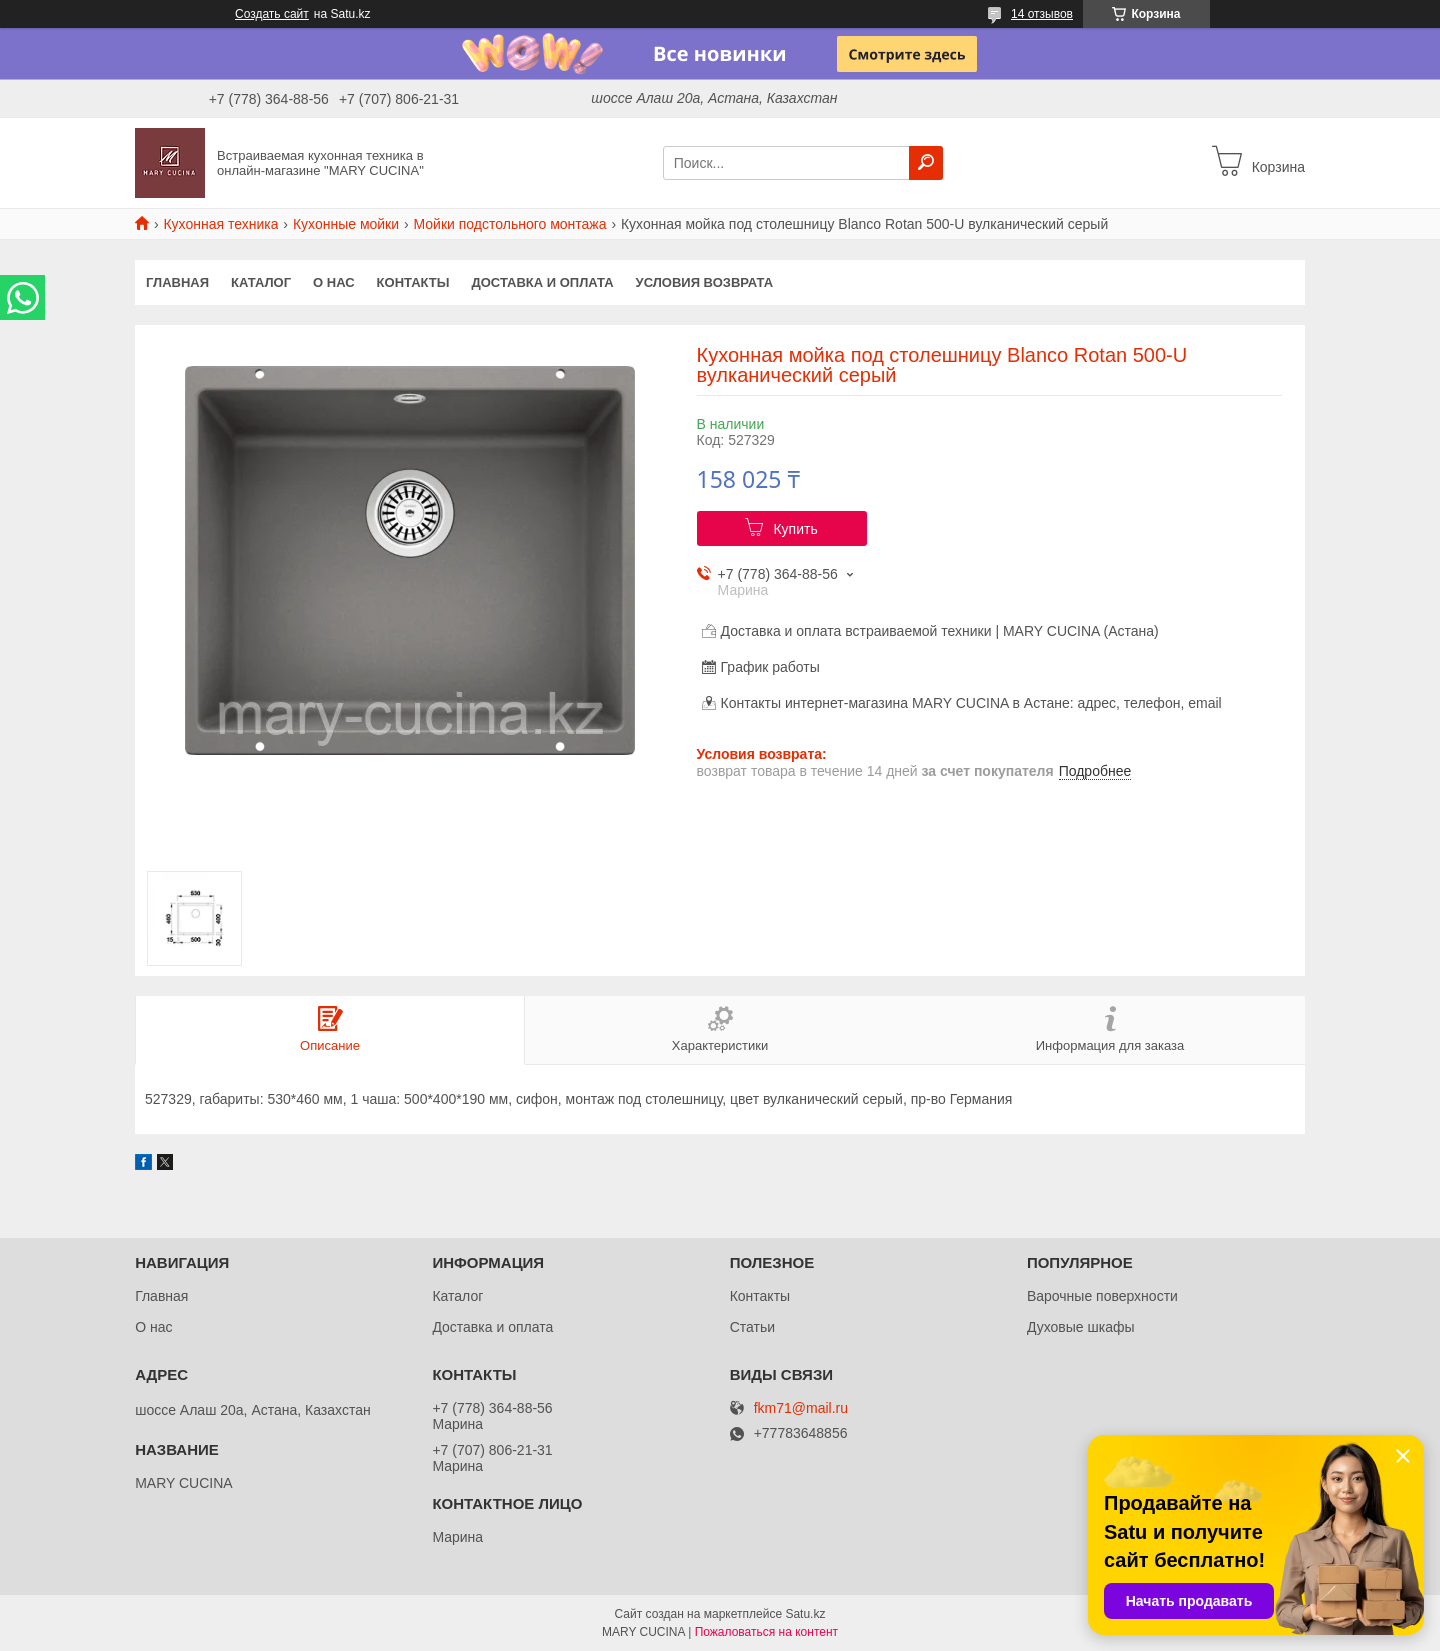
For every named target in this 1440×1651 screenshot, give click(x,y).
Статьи (752, 1327)
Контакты (413, 282)
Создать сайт (272, 14)
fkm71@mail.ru (801, 1408)
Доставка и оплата (542, 282)
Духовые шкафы (1081, 1327)
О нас (334, 282)
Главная (177, 282)
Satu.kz (805, 1614)
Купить (795, 529)
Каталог (261, 282)
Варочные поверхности (1102, 1296)
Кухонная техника (220, 224)
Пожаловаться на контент (766, 1632)
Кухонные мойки (346, 224)
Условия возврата (705, 282)
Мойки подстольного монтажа (510, 224)
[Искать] (926, 163)
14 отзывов (1042, 14)
